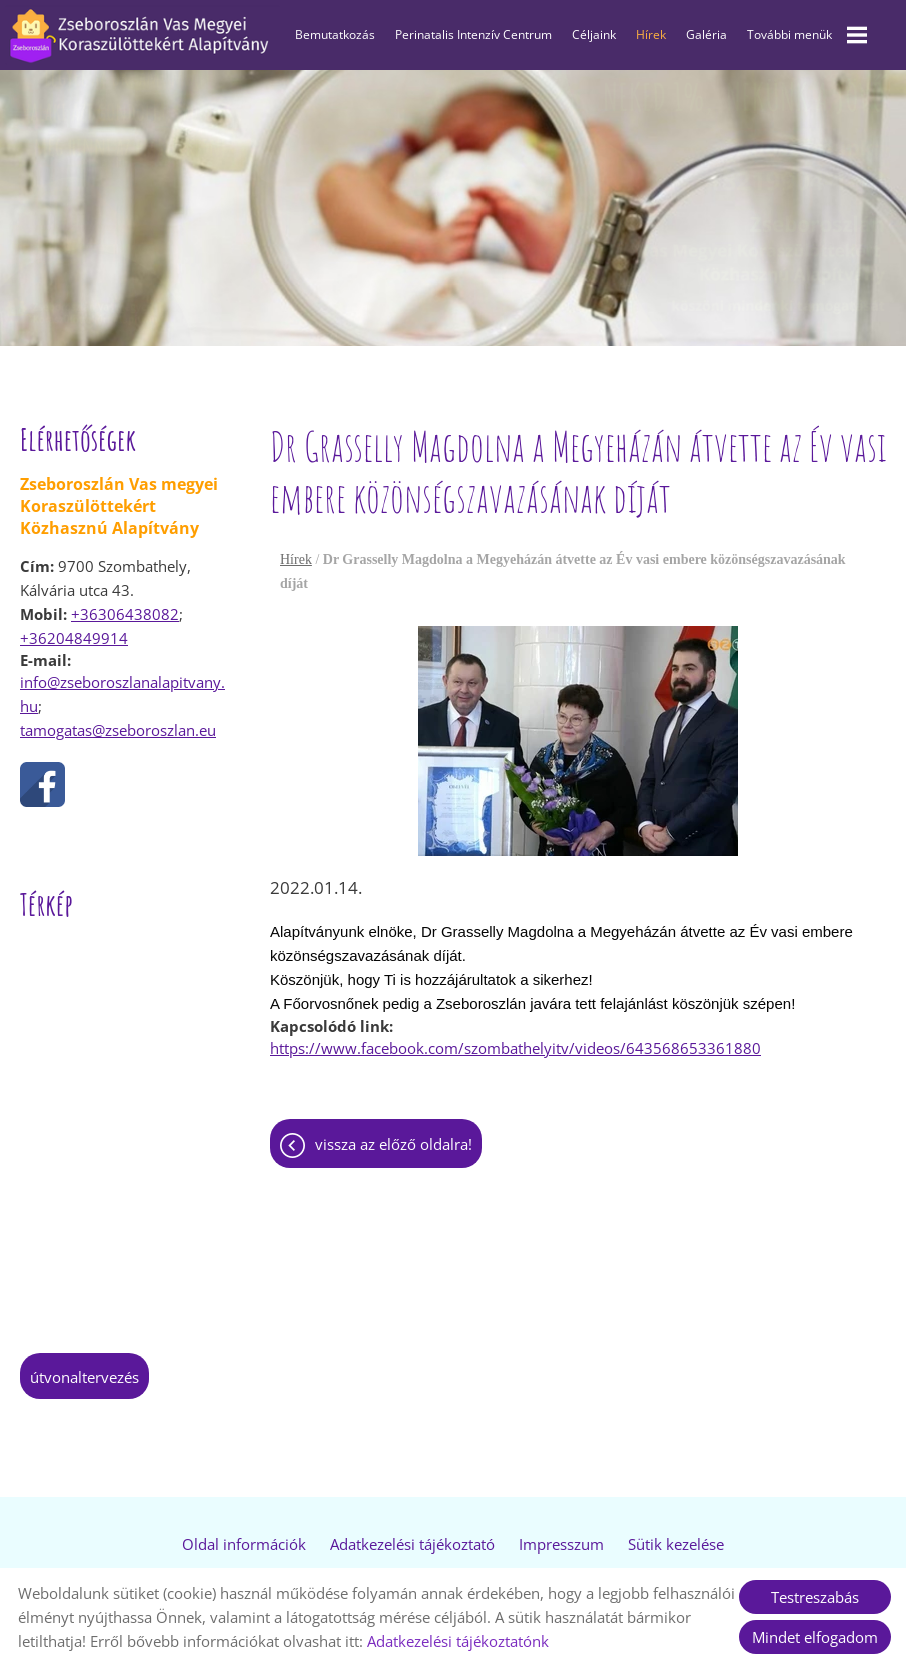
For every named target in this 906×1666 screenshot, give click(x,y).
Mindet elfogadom (815, 1637)
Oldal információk (244, 1544)
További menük (807, 35)
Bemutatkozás (335, 34)
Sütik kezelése (676, 1544)
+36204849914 (74, 638)
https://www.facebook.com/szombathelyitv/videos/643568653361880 (515, 1048)
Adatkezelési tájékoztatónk (458, 1641)
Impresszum (561, 1544)
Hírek (651, 34)
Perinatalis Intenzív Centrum (473, 34)
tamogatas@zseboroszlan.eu (118, 730)
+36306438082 (125, 614)
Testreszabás (815, 1597)
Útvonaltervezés (84, 1377)
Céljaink (594, 34)
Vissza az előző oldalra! (393, 1144)
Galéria (706, 34)
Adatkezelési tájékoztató (412, 1544)
